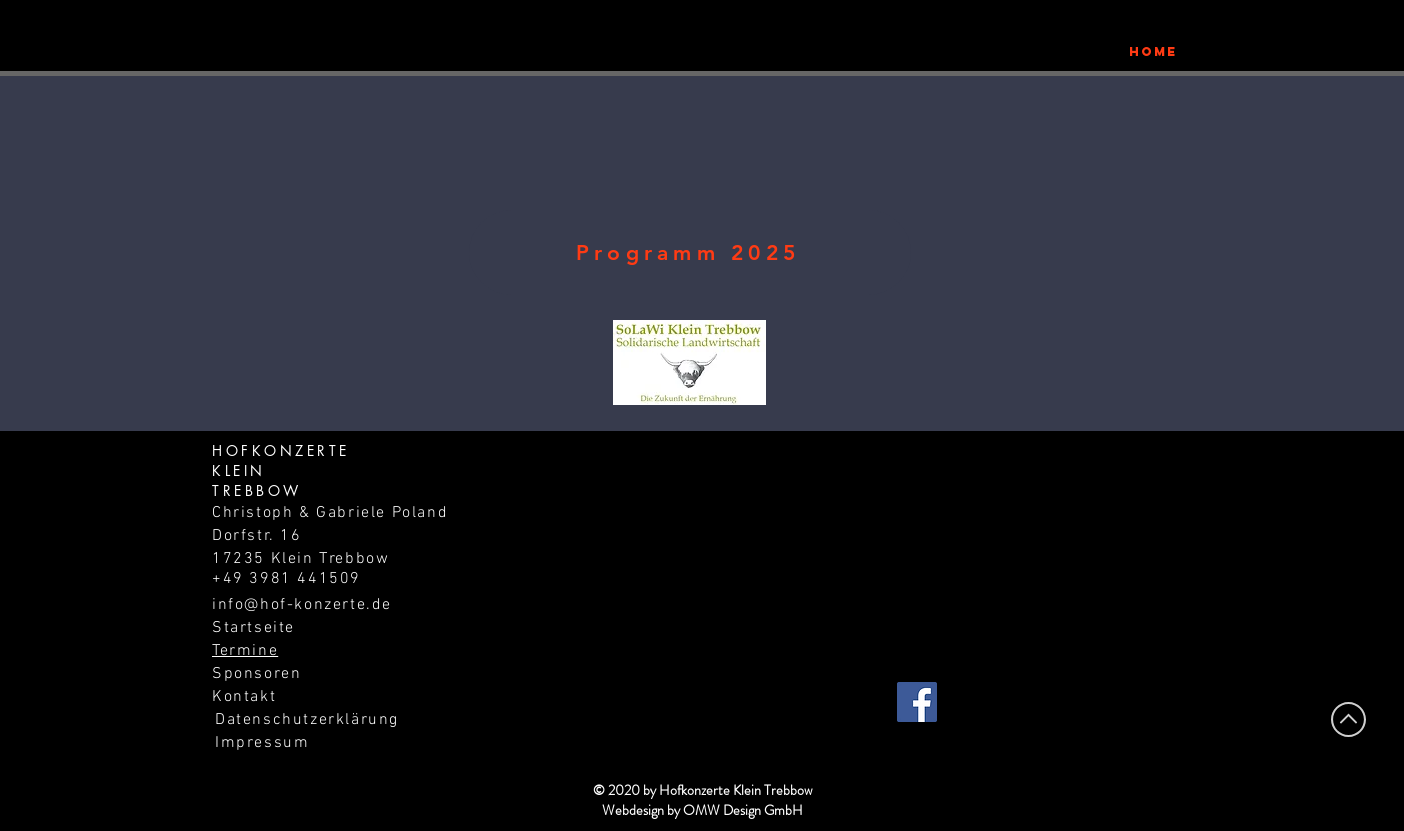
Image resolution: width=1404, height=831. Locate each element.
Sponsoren (256, 674)
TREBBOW (257, 490)
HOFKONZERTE (281, 450)
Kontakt (244, 697)
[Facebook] (917, 702)
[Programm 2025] (690, 252)
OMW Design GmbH (743, 810)
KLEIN (239, 470)
